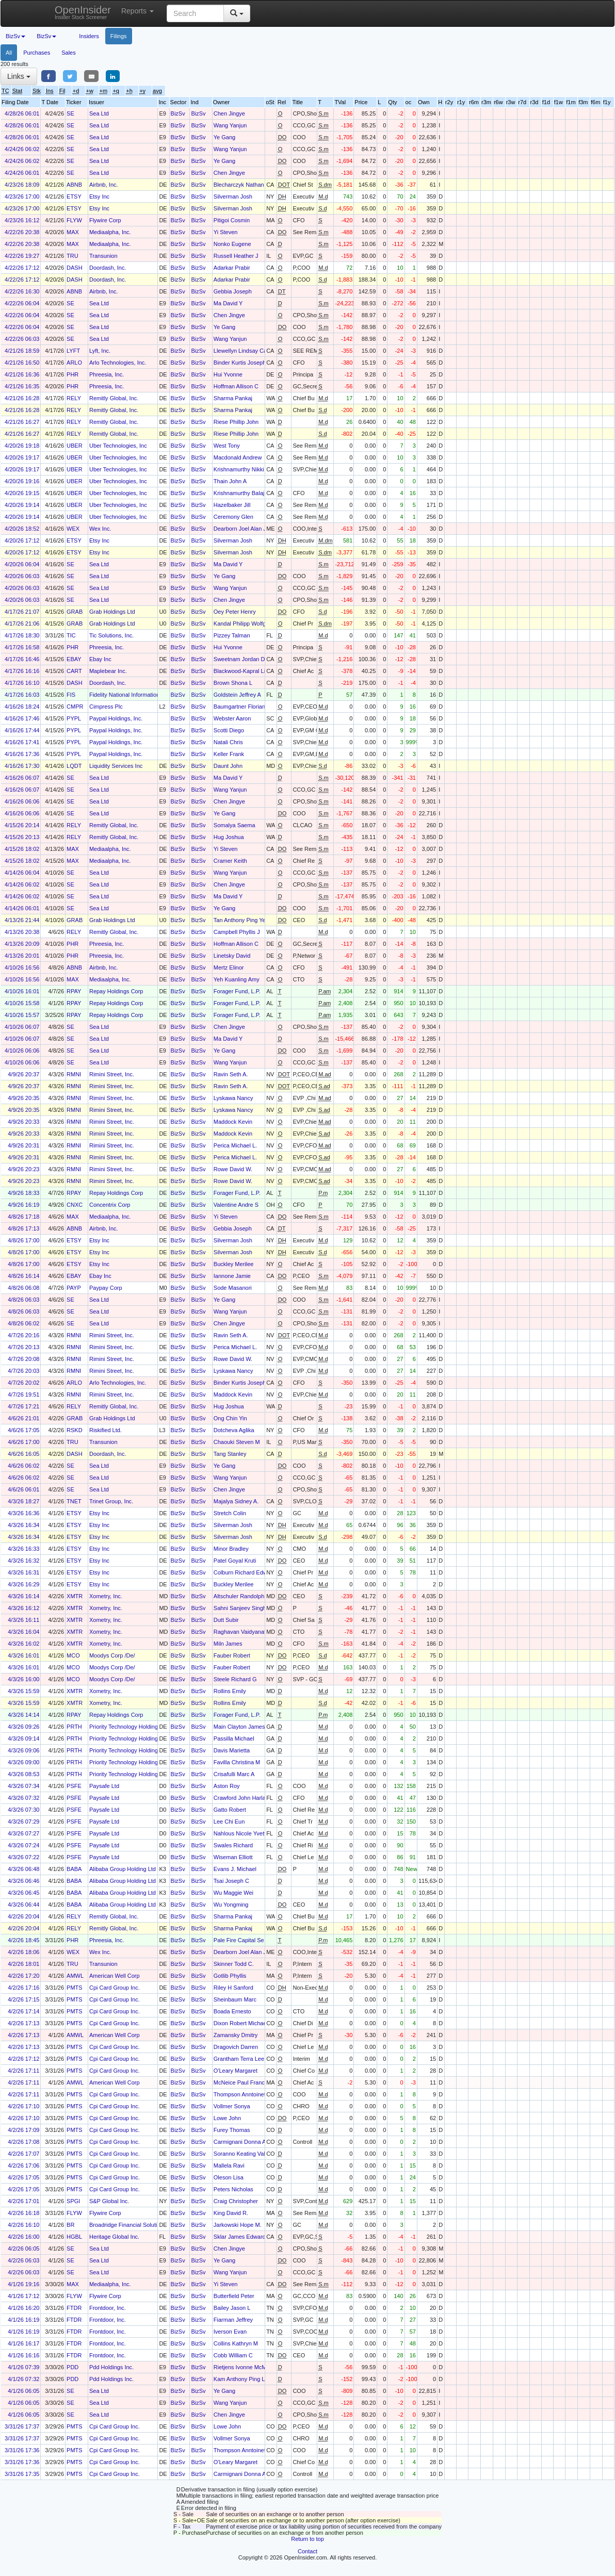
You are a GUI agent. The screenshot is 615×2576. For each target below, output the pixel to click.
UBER (75, 445)
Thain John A (230, 481)
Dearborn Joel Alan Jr (241, 529)
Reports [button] (137, 11)
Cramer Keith (230, 861)
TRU (72, 256)
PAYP (74, 1288)
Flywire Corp (105, 220)
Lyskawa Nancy (233, 1098)
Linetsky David (232, 956)
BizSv (178, 113)
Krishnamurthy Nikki (239, 469)
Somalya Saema (234, 825)
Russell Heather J (236, 256)
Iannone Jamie (232, 1276)
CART (74, 671)
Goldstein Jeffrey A (237, 695)
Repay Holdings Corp (116, 991)
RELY (74, 398)
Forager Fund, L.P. (237, 991)
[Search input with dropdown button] (195, 13)
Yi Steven (226, 232)
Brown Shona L (233, 683)
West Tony (227, 445)
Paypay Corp (105, 1288)
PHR (72, 374)
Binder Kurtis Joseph (240, 362)
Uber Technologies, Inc (118, 445)
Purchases (36, 53)
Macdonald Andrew (238, 457)
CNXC (75, 1205)
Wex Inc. (100, 529)
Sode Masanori (233, 1288)
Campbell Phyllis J (237, 932)
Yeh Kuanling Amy (237, 979)
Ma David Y (228, 303)
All (9, 53)
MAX (73, 232)
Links (18, 76)
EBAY (74, 659)
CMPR (75, 706)
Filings (118, 36)
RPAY (74, 991)
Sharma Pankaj (233, 398)
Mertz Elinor (229, 967)
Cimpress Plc (106, 706)
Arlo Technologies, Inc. (117, 362)
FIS (71, 695)
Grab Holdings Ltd (112, 612)
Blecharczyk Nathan (239, 185)
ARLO (74, 362)
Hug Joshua (229, 837)
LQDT (74, 766)
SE (70, 113)
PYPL (74, 718)
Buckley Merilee (234, 1264)
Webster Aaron (232, 718)
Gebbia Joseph (233, 291)
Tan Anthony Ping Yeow (243, 920)
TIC (71, 635)
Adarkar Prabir (232, 268)
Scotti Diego (229, 730)
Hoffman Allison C (236, 386)
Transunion (103, 256)
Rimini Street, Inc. (111, 1074)
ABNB (74, 185)
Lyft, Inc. (99, 351)
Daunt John (228, 766)
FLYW (74, 220)
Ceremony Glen (233, 517)
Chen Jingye (229, 113)
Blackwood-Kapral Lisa (242, 671)
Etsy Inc (99, 196)
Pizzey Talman (232, 635)
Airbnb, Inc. (103, 185)
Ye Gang (224, 137)
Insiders (89, 36)
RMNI (74, 1074)
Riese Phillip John (236, 422)
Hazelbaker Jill (232, 505)
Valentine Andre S (236, 1205)
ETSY (74, 196)
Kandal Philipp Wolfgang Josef (252, 623)
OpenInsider (83, 12)
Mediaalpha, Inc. (110, 232)
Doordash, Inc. (107, 268)
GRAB (75, 612)
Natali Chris (228, 742)
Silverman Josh (233, 196)
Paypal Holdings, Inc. (115, 718)
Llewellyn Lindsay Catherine (249, 351)
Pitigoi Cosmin (232, 220)
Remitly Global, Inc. (113, 398)
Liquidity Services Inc (115, 766)
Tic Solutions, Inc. (111, 635)
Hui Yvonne (228, 374)
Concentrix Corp (109, 1205)
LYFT (73, 351)
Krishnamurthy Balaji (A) (244, 493)
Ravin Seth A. (231, 1074)
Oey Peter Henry (235, 612)
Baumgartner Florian (239, 706)
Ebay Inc (100, 659)
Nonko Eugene (232, 244)
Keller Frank (229, 754)
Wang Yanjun (230, 125)
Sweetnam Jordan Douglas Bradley (258, 659)
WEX (73, 529)
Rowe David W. (233, 1169)
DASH (75, 268)
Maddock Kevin (233, 1122)
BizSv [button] (15, 36)
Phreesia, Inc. (106, 374)
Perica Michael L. (235, 1145)
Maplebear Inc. (108, 671)
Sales (68, 53)
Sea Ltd (99, 113)
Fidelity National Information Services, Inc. (142, 695)
